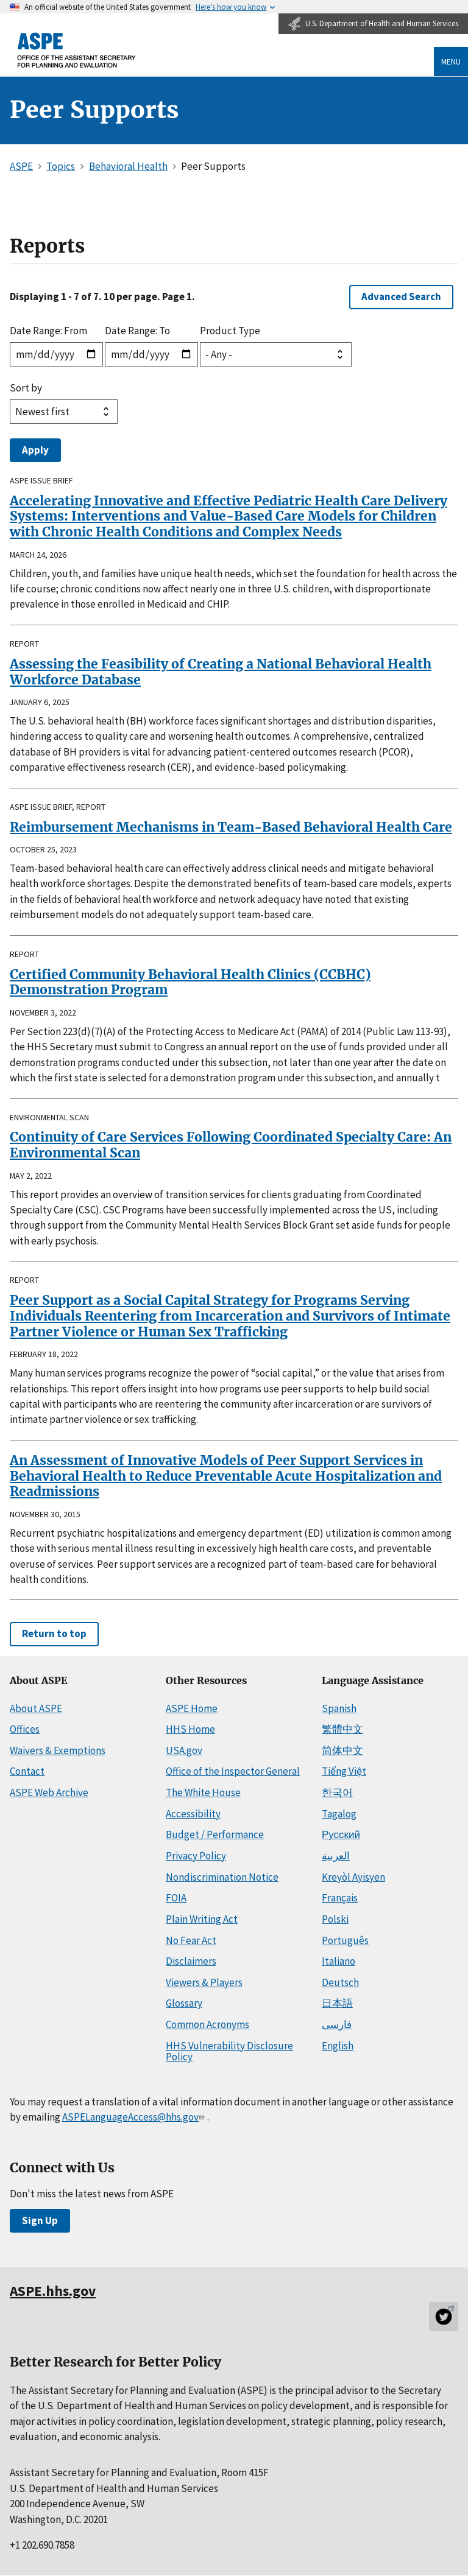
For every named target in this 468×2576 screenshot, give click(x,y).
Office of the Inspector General (233, 1771)
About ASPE (36, 1708)
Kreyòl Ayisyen (353, 1877)
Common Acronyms (207, 2024)
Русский (341, 1834)
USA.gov (184, 1750)
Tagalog (339, 1813)
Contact (27, 1771)
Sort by (26, 388)
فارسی (337, 2024)
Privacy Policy (196, 1855)
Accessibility (193, 1813)
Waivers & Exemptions (57, 1750)
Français (340, 1897)
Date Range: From (48, 330)
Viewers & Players (204, 1982)
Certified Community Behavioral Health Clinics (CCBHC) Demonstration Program (190, 982)
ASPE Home (192, 1708)
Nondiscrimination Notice (222, 1877)
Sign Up (40, 2220)
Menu (451, 61)
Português (345, 1940)
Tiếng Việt (344, 1771)
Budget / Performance (215, 1834)
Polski (335, 1919)
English (337, 2045)
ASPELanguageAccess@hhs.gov (134, 2117)
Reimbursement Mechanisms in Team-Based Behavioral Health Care (231, 827)
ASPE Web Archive (49, 1792)
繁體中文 (342, 1729)
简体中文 (342, 1750)
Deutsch (340, 1982)
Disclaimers (191, 1961)
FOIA (176, 1897)
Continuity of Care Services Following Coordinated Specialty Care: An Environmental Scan (231, 1145)
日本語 (337, 2003)
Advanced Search (401, 296)
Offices (25, 1729)
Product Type (230, 330)
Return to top (54, 1633)
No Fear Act (191, 1940)
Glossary (184, 2003)
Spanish (339, 1708)
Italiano (338, 1961)
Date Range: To (137, 330)
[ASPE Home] (77, 50)
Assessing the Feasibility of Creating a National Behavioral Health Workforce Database (220, 672)
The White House (203, 1792)
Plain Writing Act (202, 1919)
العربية (336, 1855)
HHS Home (190, 1729)
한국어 (337, 1792)
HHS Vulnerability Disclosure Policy (229, 2051)
